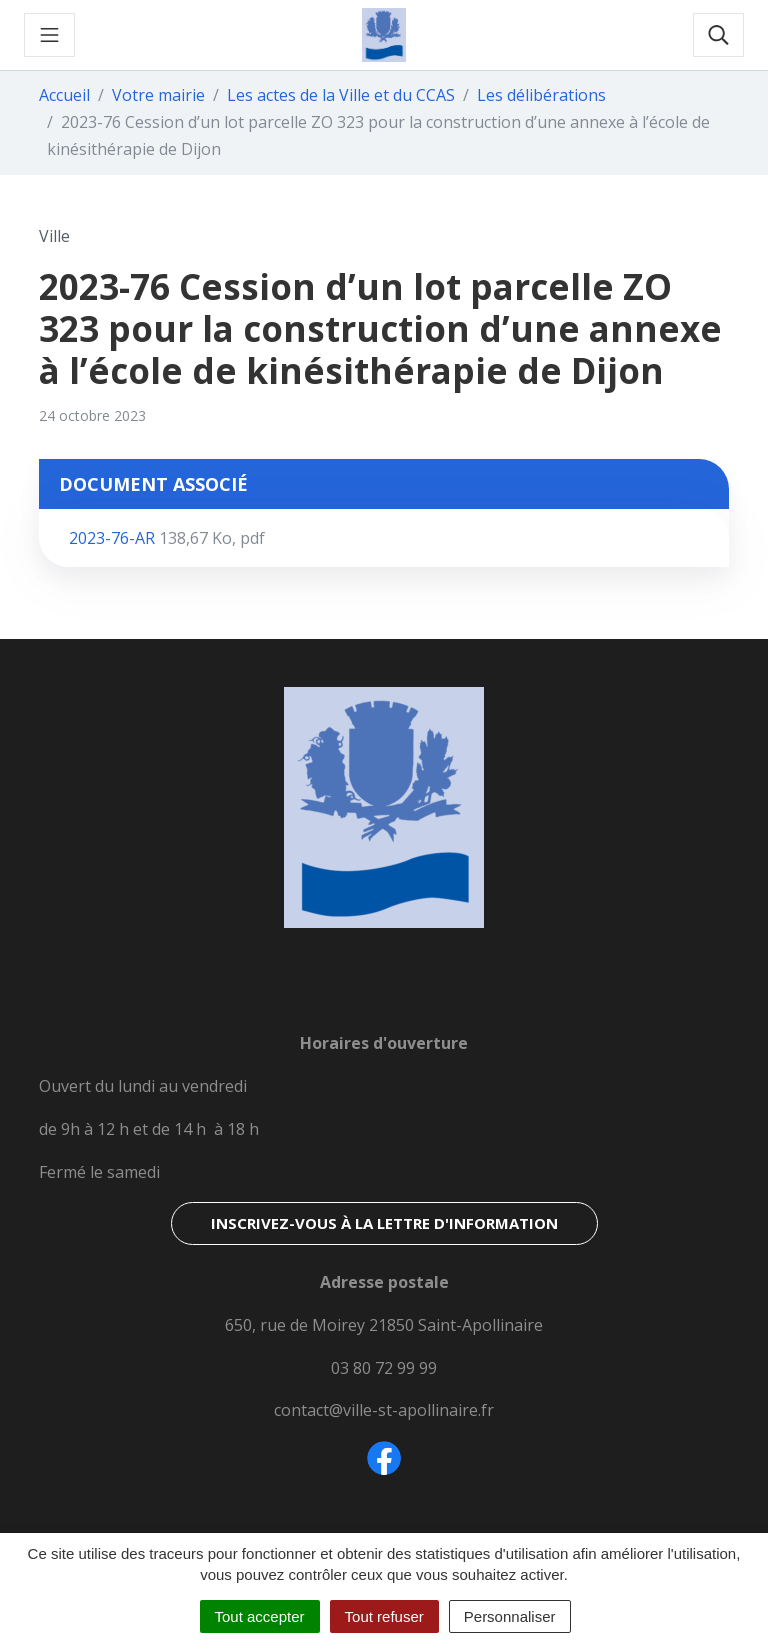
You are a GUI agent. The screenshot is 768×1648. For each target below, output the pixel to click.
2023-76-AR (167, 538)
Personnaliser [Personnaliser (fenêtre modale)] (510, 1616)
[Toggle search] (718, 35)
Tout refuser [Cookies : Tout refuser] (384, 1616)
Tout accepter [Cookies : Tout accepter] (260, 1616)
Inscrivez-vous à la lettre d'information (384, 1223)
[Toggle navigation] (49, 35)
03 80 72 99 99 (384, 1368)
